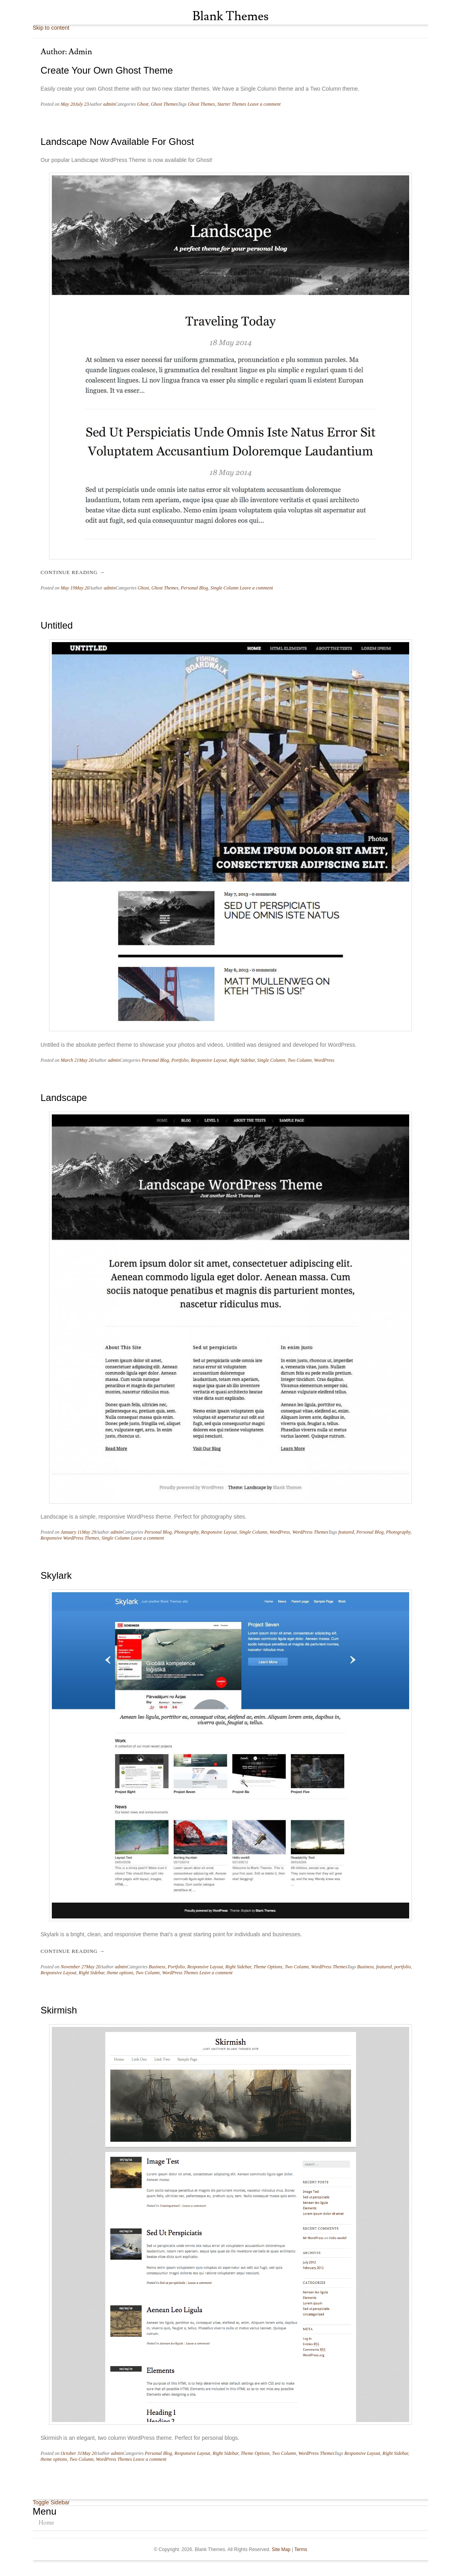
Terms (300, 2549)
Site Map (281, 2549)
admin (109, 104)
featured (346, 1532)
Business (157, 1967)
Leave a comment (264, 104)
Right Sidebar (242, 1060)
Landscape (64, 1097)
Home (46, 2523)
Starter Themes (231, 104)
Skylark (56, 1575)
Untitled (57, 625)
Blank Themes (230, 16)
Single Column (225, 588)
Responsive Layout (208, 1060)
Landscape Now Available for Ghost (117, 141)
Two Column (300, 1060)
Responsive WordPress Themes (70, 1538)
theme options (120, 1972)
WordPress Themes (310, 1532)
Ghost (143, 104)
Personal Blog (194, 588)
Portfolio (179, 1060)
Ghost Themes (164, 104)
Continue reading (73, 572)
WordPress (324, 1060)
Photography (186, 1532)
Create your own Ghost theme (107, 70)
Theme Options (268, 1967)
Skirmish (59, 2010)
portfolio (402, 1967)
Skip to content (51, 28)
